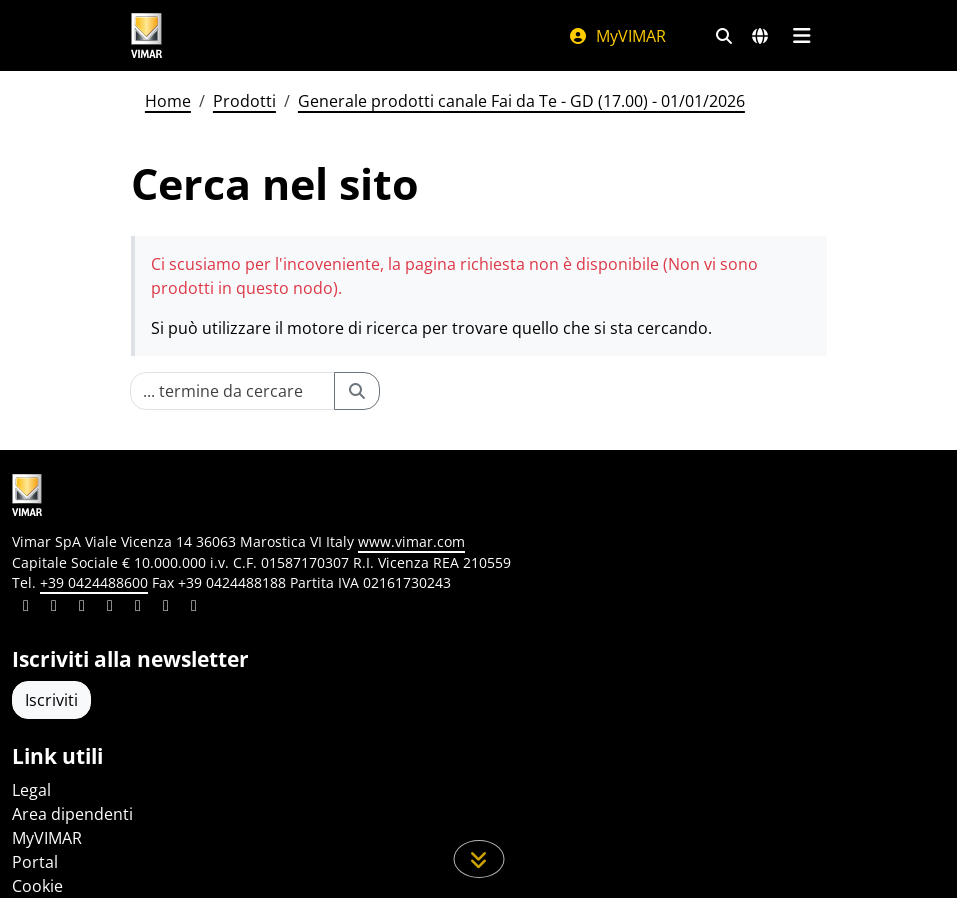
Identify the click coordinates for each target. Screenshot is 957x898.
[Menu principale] (802, 36)
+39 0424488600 (94, 582)
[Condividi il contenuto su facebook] (54, 608)
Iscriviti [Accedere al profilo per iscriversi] (51, 700)
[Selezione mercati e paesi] (760, 36)
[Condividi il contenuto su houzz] (166, 608)
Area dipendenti (72, 814)
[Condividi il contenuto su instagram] (110, 608)
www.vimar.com (411, 541)
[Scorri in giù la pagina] (478, 859)
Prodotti (244, 101)
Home (168, 101)
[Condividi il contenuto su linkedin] (26, 608)
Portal (35, 862)
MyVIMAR (617, 36)
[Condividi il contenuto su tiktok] (194, 608)
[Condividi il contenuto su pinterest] (82, 608)
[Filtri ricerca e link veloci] (724, 36)
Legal (31, 790)
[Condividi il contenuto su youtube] (138, 608)
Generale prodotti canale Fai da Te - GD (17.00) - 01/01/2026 (521, 101)
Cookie (37, 886)
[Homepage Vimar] (147, 35)
